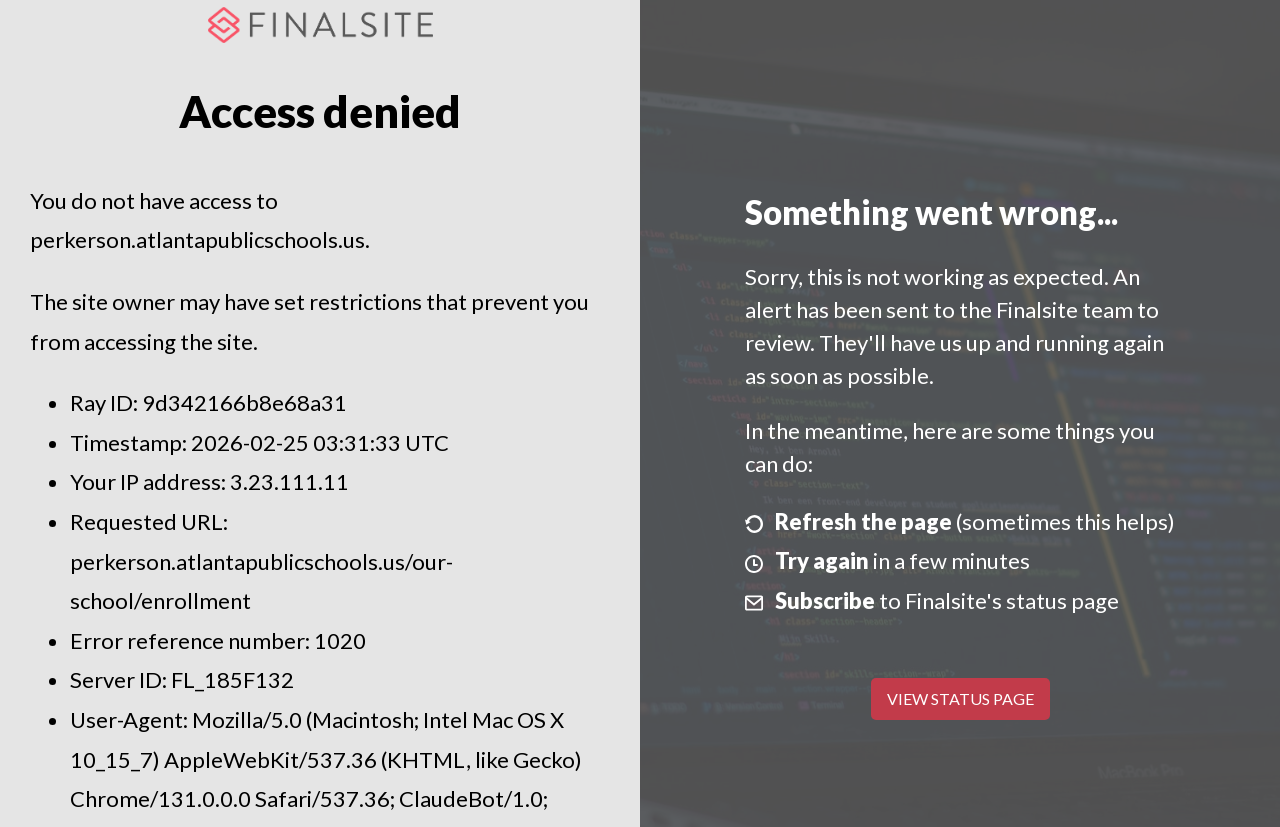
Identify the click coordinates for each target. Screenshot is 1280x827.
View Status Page (960, 698)
